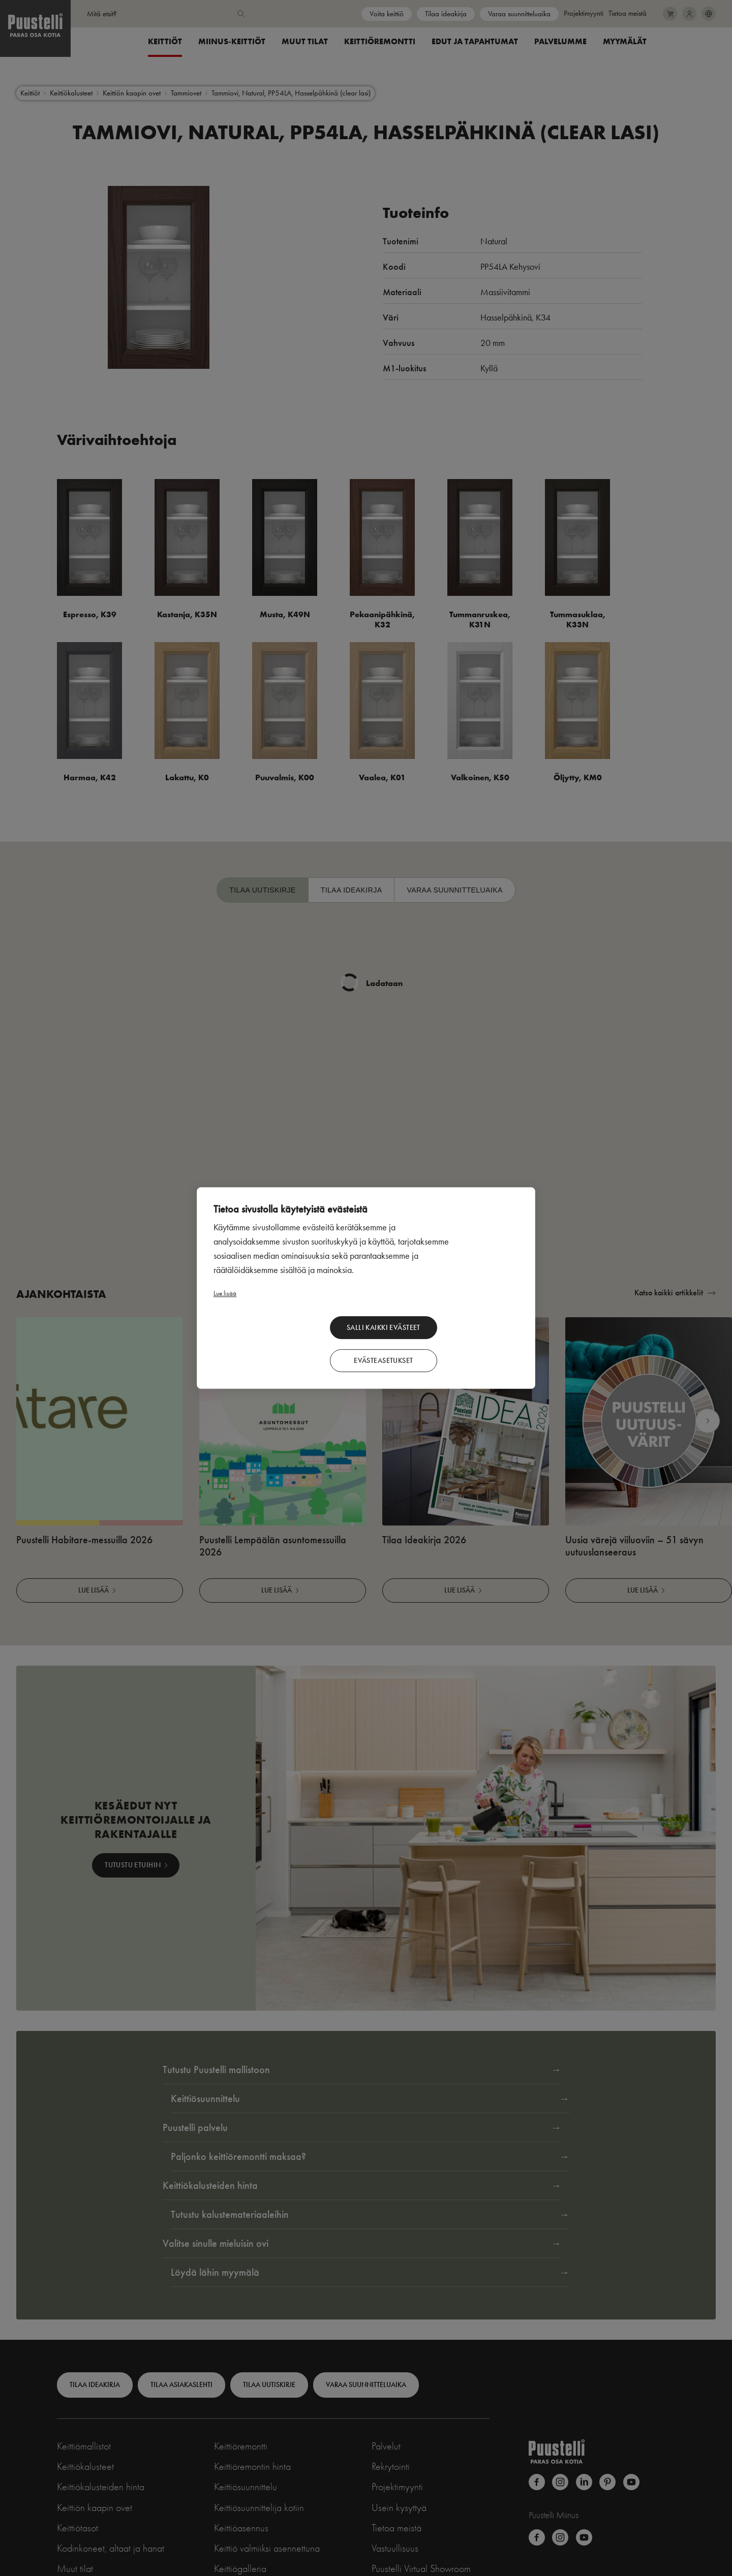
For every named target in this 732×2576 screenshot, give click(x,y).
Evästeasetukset (465, 1342)
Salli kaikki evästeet (353, 1342)
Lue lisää (225, 1307)
